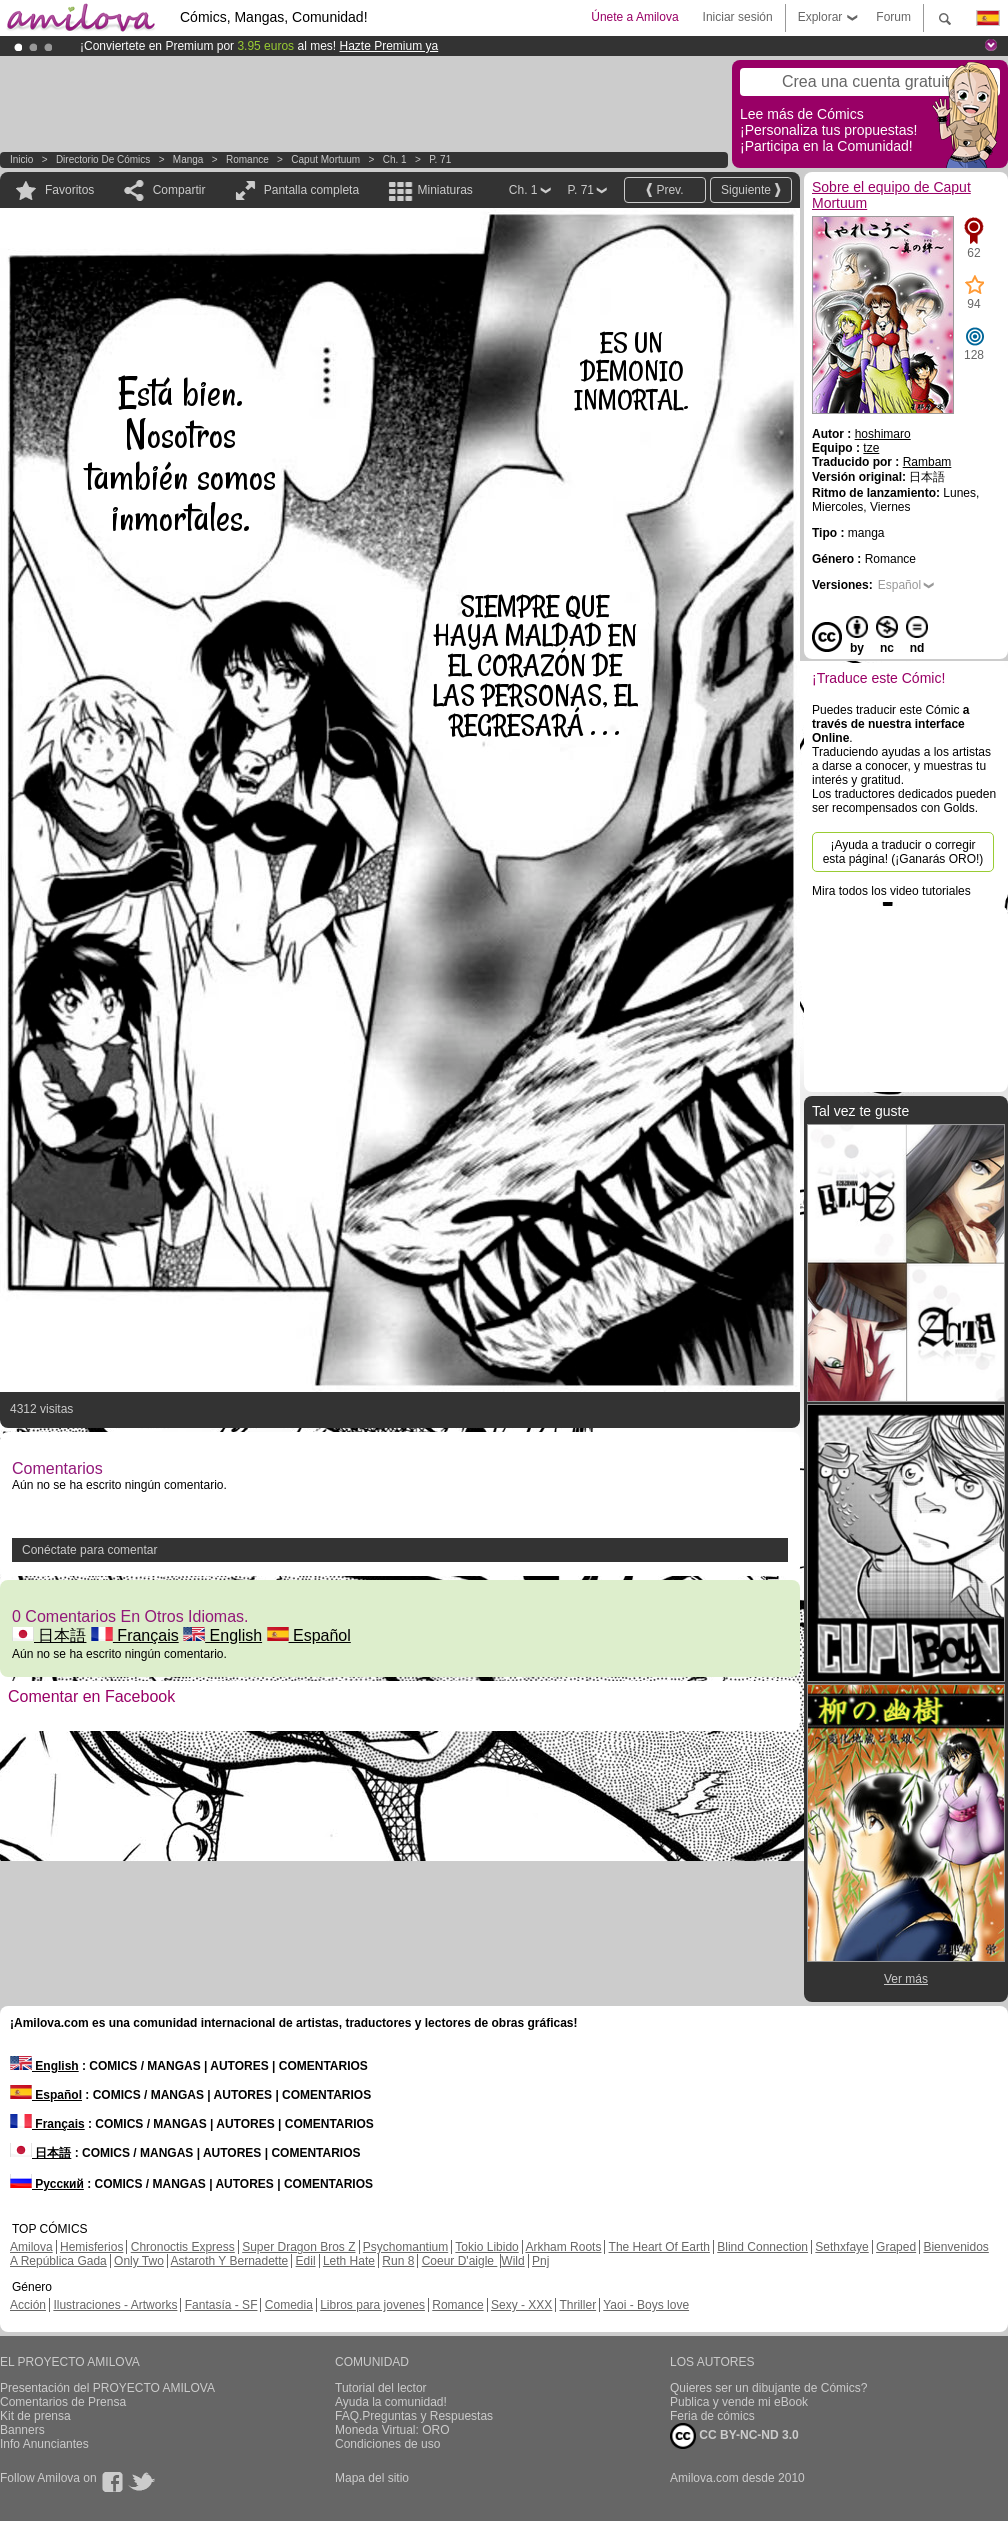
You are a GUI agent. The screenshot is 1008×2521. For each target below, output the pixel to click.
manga (188, 159)
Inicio (21, 159)
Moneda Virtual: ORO (392, 2430)
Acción (28, 2305)
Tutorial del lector (381, 2388)
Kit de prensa (35, 2416)
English (222, 1635)
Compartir (179, 190)
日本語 (49, 1635)
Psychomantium (405, 2247)
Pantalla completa (311, 190)
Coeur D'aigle (460, 2261)
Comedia (289, 2305)
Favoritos (69, 190)
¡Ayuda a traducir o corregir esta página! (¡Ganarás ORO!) (903, 852)
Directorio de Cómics (103, 159)
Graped (896, 2247)
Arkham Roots (563, 2247)
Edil (306, 2261)
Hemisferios (91, 2247)
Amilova (31, 2247)
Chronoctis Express (183, 2247)
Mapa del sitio (372, 2478)
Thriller (577, 2305)
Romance (247, 159)
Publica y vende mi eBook (739, 2402)
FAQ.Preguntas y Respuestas (414, 2416)
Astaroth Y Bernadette (230, 2261)
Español (309, 1635)
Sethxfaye (841, 2247)
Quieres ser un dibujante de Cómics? (768, 2388)
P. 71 (440, 159)
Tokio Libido (486, 2247)
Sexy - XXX (521, 2305)
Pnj (540, 2261)
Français (135, 1635)
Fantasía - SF (221, 2305)
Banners (22, 2430)
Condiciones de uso (387, 2444)
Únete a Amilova (634, 17)
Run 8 (398, 2261)
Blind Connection (762, 2247)
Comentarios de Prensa (63, 2402)
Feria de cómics (712, 2416)
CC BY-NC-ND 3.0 (734, 2436)
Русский (47, 2184)
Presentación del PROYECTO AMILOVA (107, 2388)
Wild (512, 2261)
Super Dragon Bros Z (298, 2247)
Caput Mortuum (325, 159)
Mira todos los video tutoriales (891, 891)
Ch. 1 (395, 159)
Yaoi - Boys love (646, 2305)
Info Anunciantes (44, 2444)
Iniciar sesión (738, 17)
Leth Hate (349, 2261)
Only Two (139, 2261)
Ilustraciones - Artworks (115, 2305)
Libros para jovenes (372, 2305)
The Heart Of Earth (659, 2247)
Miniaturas (444, 190)
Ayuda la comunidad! (391, 2402)
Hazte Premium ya (388, 46)
